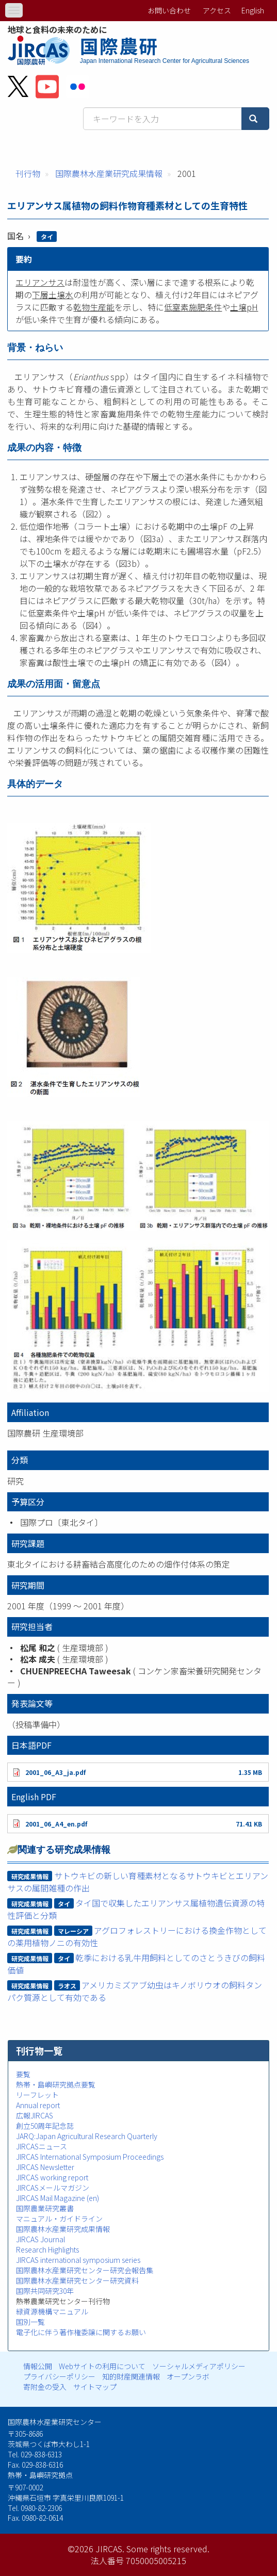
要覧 (23, 2074)
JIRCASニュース (41, 2146)
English (252, 10)
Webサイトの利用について (102, 2366)
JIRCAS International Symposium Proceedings (90, 2156)
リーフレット (37, 2095)
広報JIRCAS (34, 2115)
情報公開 (37, 2366)
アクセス (217, 10)
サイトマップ (95, 2387)
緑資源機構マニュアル (52, 2311)
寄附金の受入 (45, 2387)
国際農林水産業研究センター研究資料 (77, 2280)
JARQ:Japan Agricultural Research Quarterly (86, 2136)
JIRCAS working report (52, 2177)
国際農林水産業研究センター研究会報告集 (84, 2270)
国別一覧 (30, 2322)
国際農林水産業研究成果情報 (108, 173)
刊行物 (27, 173)
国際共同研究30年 (45, 2291)
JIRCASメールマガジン (52, 2187)
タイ (47, 236)
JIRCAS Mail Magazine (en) (57, 2198)
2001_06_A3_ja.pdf (55, 1772)
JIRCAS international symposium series (78, 2260)
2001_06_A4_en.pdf (56, 1823)
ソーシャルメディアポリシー (199, 2366)
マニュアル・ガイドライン (59, 2218)
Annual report (38, 2105)
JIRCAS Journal (40, 2239)
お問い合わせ (169, 10)
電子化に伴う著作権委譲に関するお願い (81, 2332)
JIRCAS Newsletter (45, 2167)
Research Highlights (47, 2249)
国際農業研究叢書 (45, 2208)
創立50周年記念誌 (45, 2126)
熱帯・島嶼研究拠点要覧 (55, 2084)
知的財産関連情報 (131, 2376)
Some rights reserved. (167, 2548)
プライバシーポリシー (59, 2376)
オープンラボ (188, 2376)
